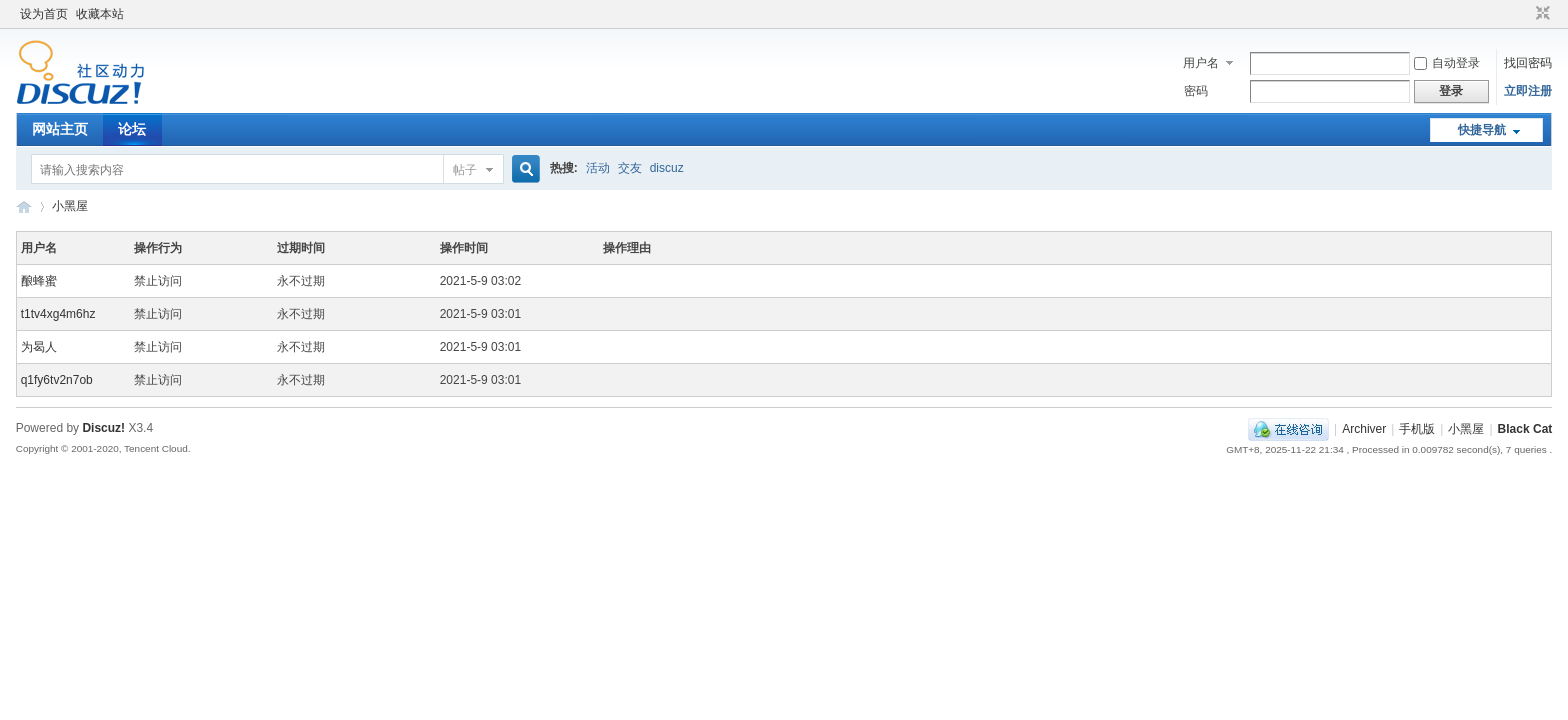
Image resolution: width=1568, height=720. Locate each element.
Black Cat (1525, 429)
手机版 (1417, 429)
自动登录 (1447, 63)
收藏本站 (100, 14)
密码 (1196, 91)
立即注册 (1528, 91)
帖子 (465, 170)
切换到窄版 (1540, 14)
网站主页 (60, 129)
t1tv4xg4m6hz (58, 314)
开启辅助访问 (1524, 14)
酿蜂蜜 (39, 281)
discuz (667, 168)
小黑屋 (70, 206)
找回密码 (1528, 63)
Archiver (1364, 429)
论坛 (132, 129)
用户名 (1201, 63)
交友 (630, 168)
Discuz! (103, 428)
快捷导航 (1482, 130)
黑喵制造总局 (24, 206)
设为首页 (44, 14)
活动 (598, 168)
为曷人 (39, 347)
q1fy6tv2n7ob (57, 380)
